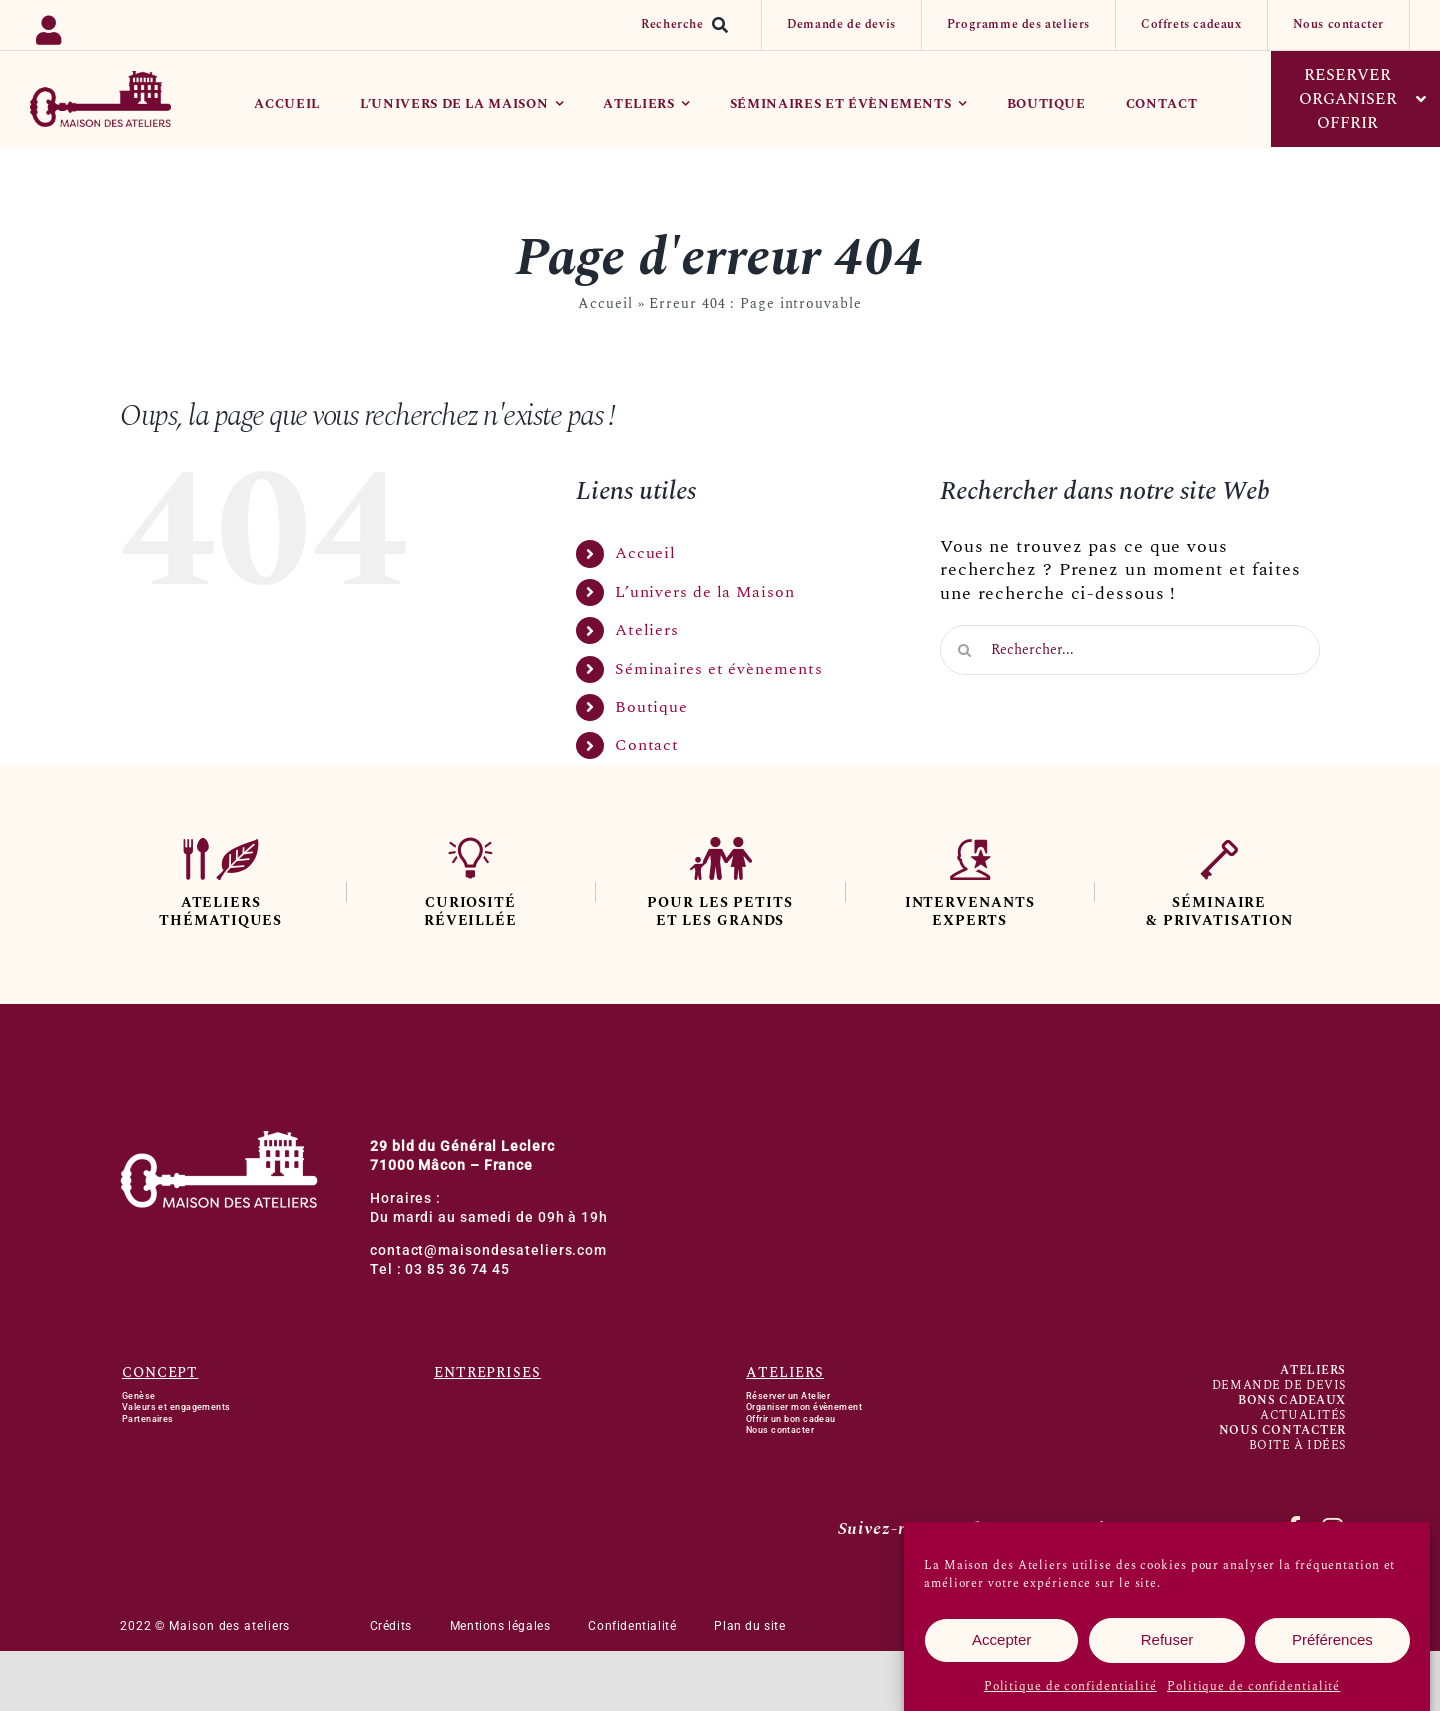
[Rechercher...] (1130, 650)
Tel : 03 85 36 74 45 (440, 1269)
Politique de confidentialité (1070, 1690)
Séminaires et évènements (719, 669)
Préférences (1332, 1644)
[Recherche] (689, 25)
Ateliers (647, 630)
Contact (647, 745)
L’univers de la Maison (705, 592)
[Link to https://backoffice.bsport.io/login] (120, 25)
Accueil (605, 303)
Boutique (651, 707)
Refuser (1167, 1644)
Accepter (1001, 1644)
